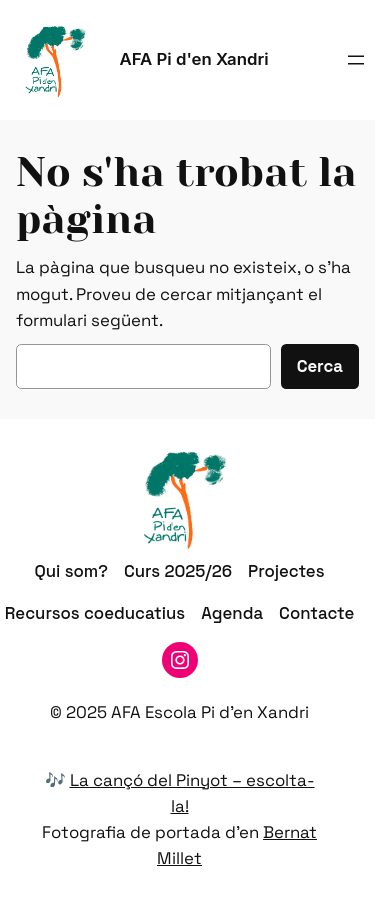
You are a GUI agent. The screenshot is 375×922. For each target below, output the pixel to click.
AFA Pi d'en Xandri (194, 59)
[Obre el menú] (356, 60)
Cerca (320, 366)
